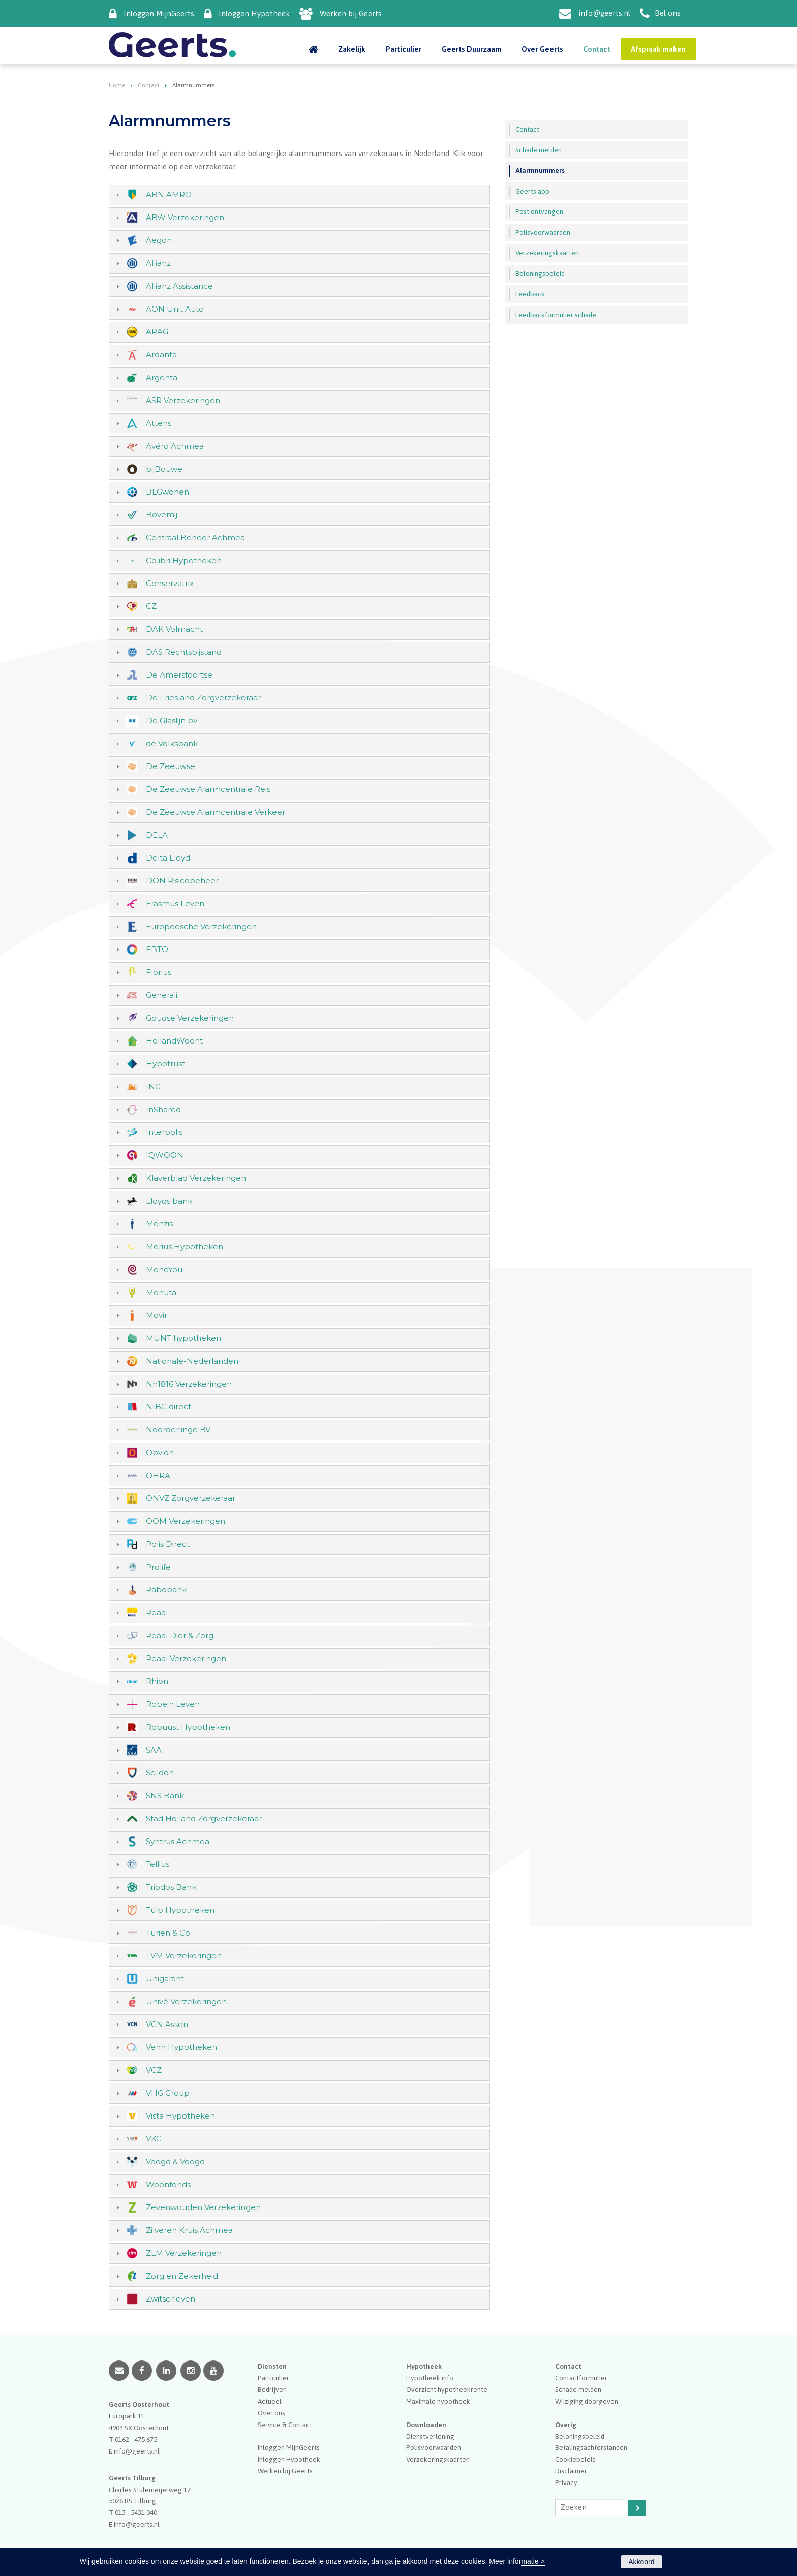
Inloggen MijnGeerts (159, 13)
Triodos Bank (171, 1887)
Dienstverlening (430, 2436)
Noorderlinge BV (178, 1429)
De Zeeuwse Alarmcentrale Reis (208, 789)
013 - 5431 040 (136, 2512)
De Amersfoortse (179, 675)
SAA (154, 1750)
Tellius (157, 1864)
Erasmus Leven (175, 903)
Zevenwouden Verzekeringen (203, 2207)
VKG (154, 2138)
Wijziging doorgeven (586, 2401)
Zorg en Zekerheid (182, 2276)
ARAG (157, 331)
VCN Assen (167, 2024)
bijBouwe (164, 469)
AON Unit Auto (175, 309)
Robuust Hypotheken (188, 1727)
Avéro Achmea (175, 446)
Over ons (271, 2413)
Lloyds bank (169, 1201)
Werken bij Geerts (351, 13)
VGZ (154, 2070)
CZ (151, 606)
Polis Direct (168, 1544)
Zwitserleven (170, 2299)
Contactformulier (581, 2378)
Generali (161, 995)
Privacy (566, 2482)
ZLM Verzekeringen (184, 2253)
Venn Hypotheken (181, 2047)
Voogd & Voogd (175, 2161)
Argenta (161, 377)
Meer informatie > (516, 2561)
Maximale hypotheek (438, 2401)
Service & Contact (285, 2424)
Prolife (158, 1567)
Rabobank (166, 1589)
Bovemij (161, 514)
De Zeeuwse (170, 766)
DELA (157, 835)
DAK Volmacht (174, 629)
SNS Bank (165, 1795)
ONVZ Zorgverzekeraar (190, 1498)
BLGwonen (167, 492)
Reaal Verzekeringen (186, 1658)
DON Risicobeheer (182, 880)
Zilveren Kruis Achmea (189, 2230)
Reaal (157, 1612)
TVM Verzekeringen (184, 1955)
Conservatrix (170, 583)
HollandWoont (174, 1041)
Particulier (273, 2378)
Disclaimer (571, 2471)
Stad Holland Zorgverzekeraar (204, 1818)
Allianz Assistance (179, 286)
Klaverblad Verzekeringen (196, 1178)
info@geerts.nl (604, 13)
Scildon (160, 1772)
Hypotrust (165, 1063)
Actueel (270, 2401)
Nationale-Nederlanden (192, 1361)
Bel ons (668, 13)
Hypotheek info (429, 2378)
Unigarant (165, 1978)
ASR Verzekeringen (183, 400)
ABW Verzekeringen (185, 217)
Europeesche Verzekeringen (201, 926)
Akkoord (641, 2562)
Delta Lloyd (168, 858)
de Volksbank (172, 743)
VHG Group (168, 2093)
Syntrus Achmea (177, 1841)
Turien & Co (168, 1933)
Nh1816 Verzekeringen (189, 1384)
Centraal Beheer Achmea (195, 537)
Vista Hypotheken (180, 2116)
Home (117, 85)
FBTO (157, 949)
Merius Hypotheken (184, 1246)
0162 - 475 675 (136, 2439)
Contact (149, 85)
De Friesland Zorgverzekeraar (203, 697)
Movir (156, 1315)
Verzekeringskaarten (438, 2459)
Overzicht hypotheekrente (446, 2389)
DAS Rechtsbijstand (184, 652)
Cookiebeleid (575, 2459)
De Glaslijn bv (171, 720)
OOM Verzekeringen (185, 1521)
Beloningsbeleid (579, 2436)
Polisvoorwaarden (433, 2447)
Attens (158, 423)
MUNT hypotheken (183, 1338)
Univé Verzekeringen (186, 2001)
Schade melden (578, 2389)
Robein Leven (173, 1704)
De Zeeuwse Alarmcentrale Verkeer (215, 812)
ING (153, 1086)
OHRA (158, 1475)
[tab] (299, 195)
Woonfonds (168, 2184)
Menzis (159, 1224)
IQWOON (164, 1155)
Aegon (159, 240)
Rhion (157, 1681)
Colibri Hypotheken (184, 560)
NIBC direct (168, 1407)
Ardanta (161, 354)
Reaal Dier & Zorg (179, 1635)
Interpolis (164, 1132)
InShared (163, 1109)
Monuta (161, 1292)
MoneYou (164, 1269)
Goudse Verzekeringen (190, 1018)
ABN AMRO (169, 194)
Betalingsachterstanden (591, 2447)
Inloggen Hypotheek (254, 13)
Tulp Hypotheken (180, 1910)
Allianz (158, 263)
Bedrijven (272, 2389)
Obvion (160, 1452)
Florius (158, 972)
